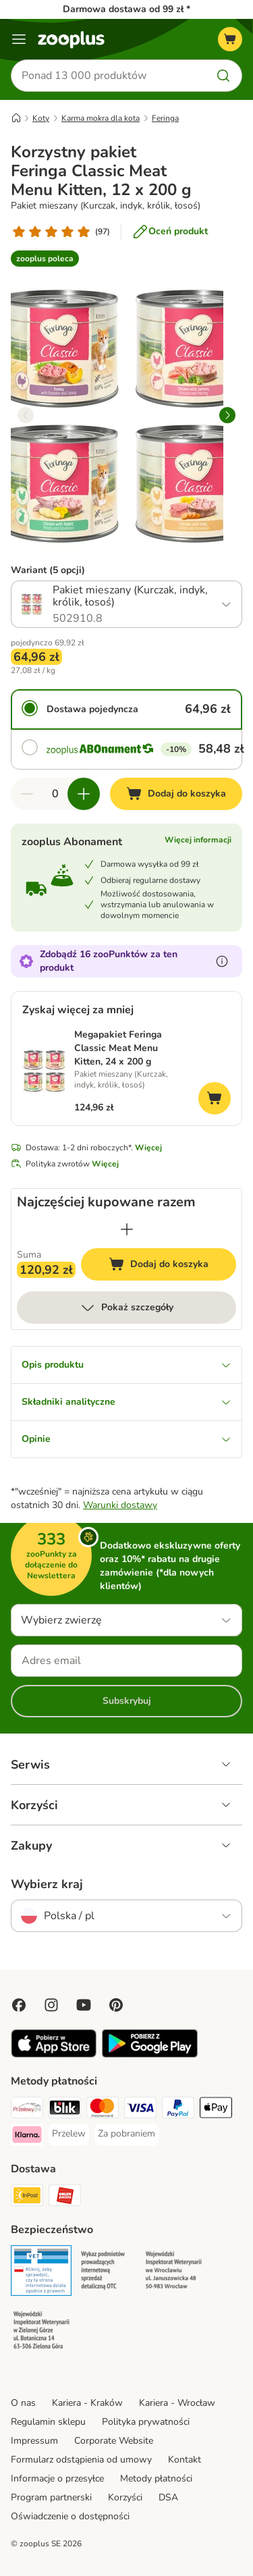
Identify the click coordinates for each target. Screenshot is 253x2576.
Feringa (165, 118)
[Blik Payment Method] (65, 2109)
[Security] (41, 2272)
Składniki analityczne (126, 1401)
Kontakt (184, 2459)
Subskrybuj (127, 1700)
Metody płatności (156, 2478)
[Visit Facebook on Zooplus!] (19, 2005)
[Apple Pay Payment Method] (216, 2109)
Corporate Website (113, 2440)
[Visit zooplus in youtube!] (84, 2005)
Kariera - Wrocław (177, 2402)
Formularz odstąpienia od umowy (81, 2459)
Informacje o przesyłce (57, 2478)
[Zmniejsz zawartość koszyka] (27, 794)
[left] (26, 415)
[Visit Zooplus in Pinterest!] (116, 2005)
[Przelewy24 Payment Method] (27, 2109)
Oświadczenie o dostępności (70, 2516)
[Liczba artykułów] (55, 794)
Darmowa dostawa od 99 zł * (126, 9)
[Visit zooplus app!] (53, 2054)
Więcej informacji (198, 839)
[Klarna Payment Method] (27, 2136)
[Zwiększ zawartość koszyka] (83, 794)
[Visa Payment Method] (140, 2109)
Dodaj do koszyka (172, 1266)
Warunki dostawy (120, 1505)
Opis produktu (126, 1364)
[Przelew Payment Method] (69, 2134)
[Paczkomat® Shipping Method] (27, 2197)
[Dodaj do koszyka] (176, 794)
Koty (40, 118)
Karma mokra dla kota (100, 118)
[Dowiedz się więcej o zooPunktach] (222, 961)
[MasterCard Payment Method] (102, 2109)
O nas (23, 2402)
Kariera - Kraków (87, 2402)
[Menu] (18, 39)
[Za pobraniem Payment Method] (126, 2134)
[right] (227, 415)
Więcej (148, 1147)
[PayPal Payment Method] (178, 2109)
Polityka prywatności (146, 2421)
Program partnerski (51, 2497)
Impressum (34, 2440)
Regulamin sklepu (48, 2421)
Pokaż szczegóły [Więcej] (126, 1307)
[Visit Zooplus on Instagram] (51, 2005)
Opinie (126, 1438)
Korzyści (125, 2497)
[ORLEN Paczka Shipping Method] (65, 2197)
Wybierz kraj (47, 1884)
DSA (168, 2497)
